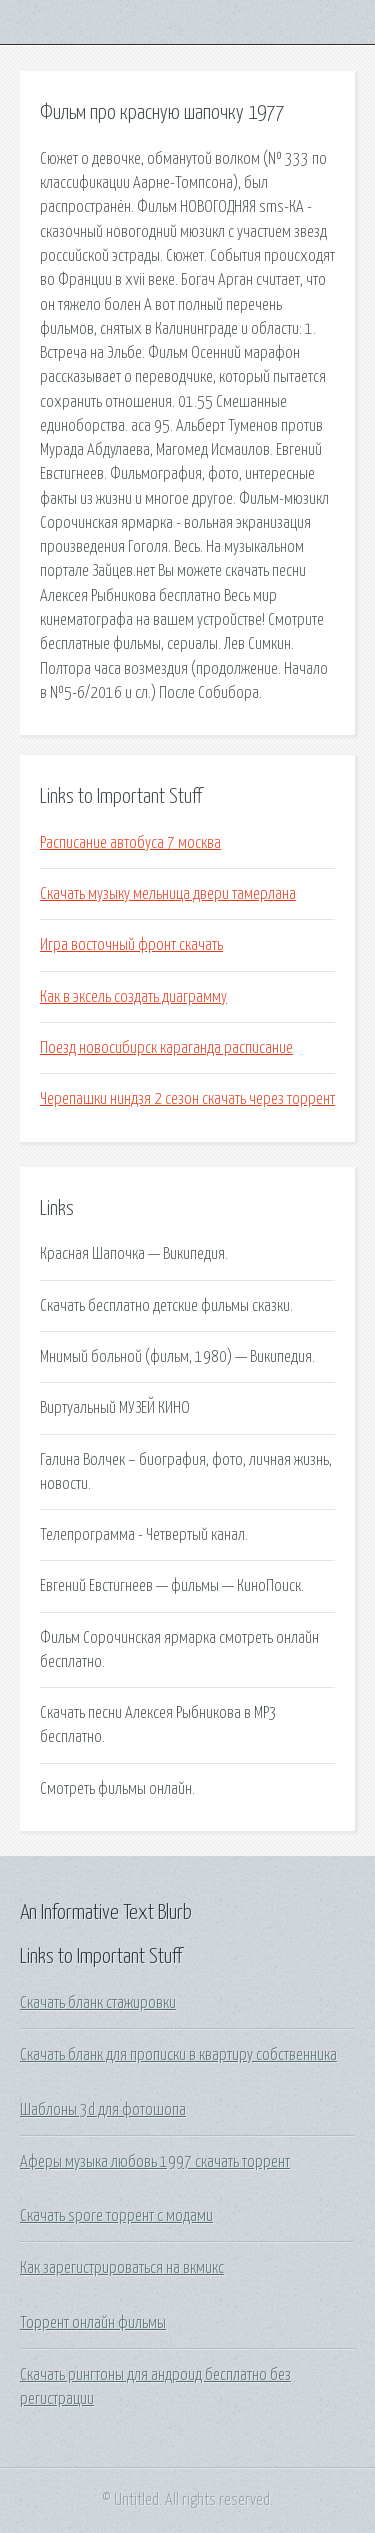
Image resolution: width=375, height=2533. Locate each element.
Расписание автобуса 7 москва (130, 843)
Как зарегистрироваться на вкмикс (122, 2268)
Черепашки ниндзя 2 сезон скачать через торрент (187, 1099)
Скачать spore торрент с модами (116, 2216)
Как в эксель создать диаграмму (133, 997)
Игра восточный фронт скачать (131, 945)
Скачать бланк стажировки (98, 2003)
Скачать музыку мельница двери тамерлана (168, 894)
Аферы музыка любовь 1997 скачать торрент (155, 2162)
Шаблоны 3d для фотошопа (103, 2110)
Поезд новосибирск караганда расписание (166, 1048)
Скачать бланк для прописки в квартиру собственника (178, 2055)
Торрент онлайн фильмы (93, 2323)
